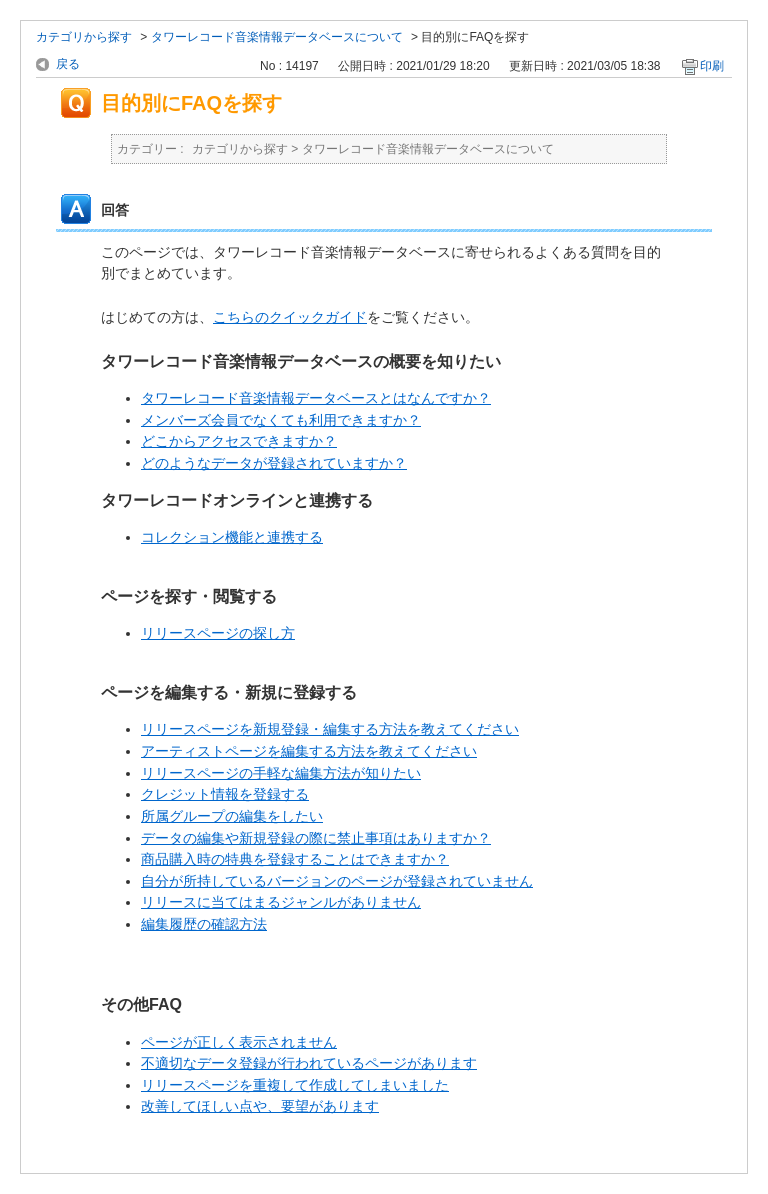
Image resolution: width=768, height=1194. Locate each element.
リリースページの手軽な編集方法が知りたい (281, 773)
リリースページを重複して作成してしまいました (295, 1085)
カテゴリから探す (84, 37)
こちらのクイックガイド (290, 317)
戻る (68, 64)
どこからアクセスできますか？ (239, 441)
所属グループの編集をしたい (232, 816)
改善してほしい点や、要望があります (260, 1106)
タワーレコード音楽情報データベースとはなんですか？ (316, 398)
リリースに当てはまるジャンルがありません (281, 902)
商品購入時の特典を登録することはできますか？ (295, 859)
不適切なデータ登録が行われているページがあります (309, 1063)
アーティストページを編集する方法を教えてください (309, 751)
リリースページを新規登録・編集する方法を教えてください (330, 729)
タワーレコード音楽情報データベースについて (277, 37)
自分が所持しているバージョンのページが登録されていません (337, 881)
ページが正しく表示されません (239, 1042)
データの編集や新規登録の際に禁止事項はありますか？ (316, 838)
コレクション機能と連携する (232, 537)
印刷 (712, 66)
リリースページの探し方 (218, 633)
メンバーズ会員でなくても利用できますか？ (281, 420)
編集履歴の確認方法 (204, 924)
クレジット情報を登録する (225, 794)
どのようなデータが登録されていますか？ (274, 463)
